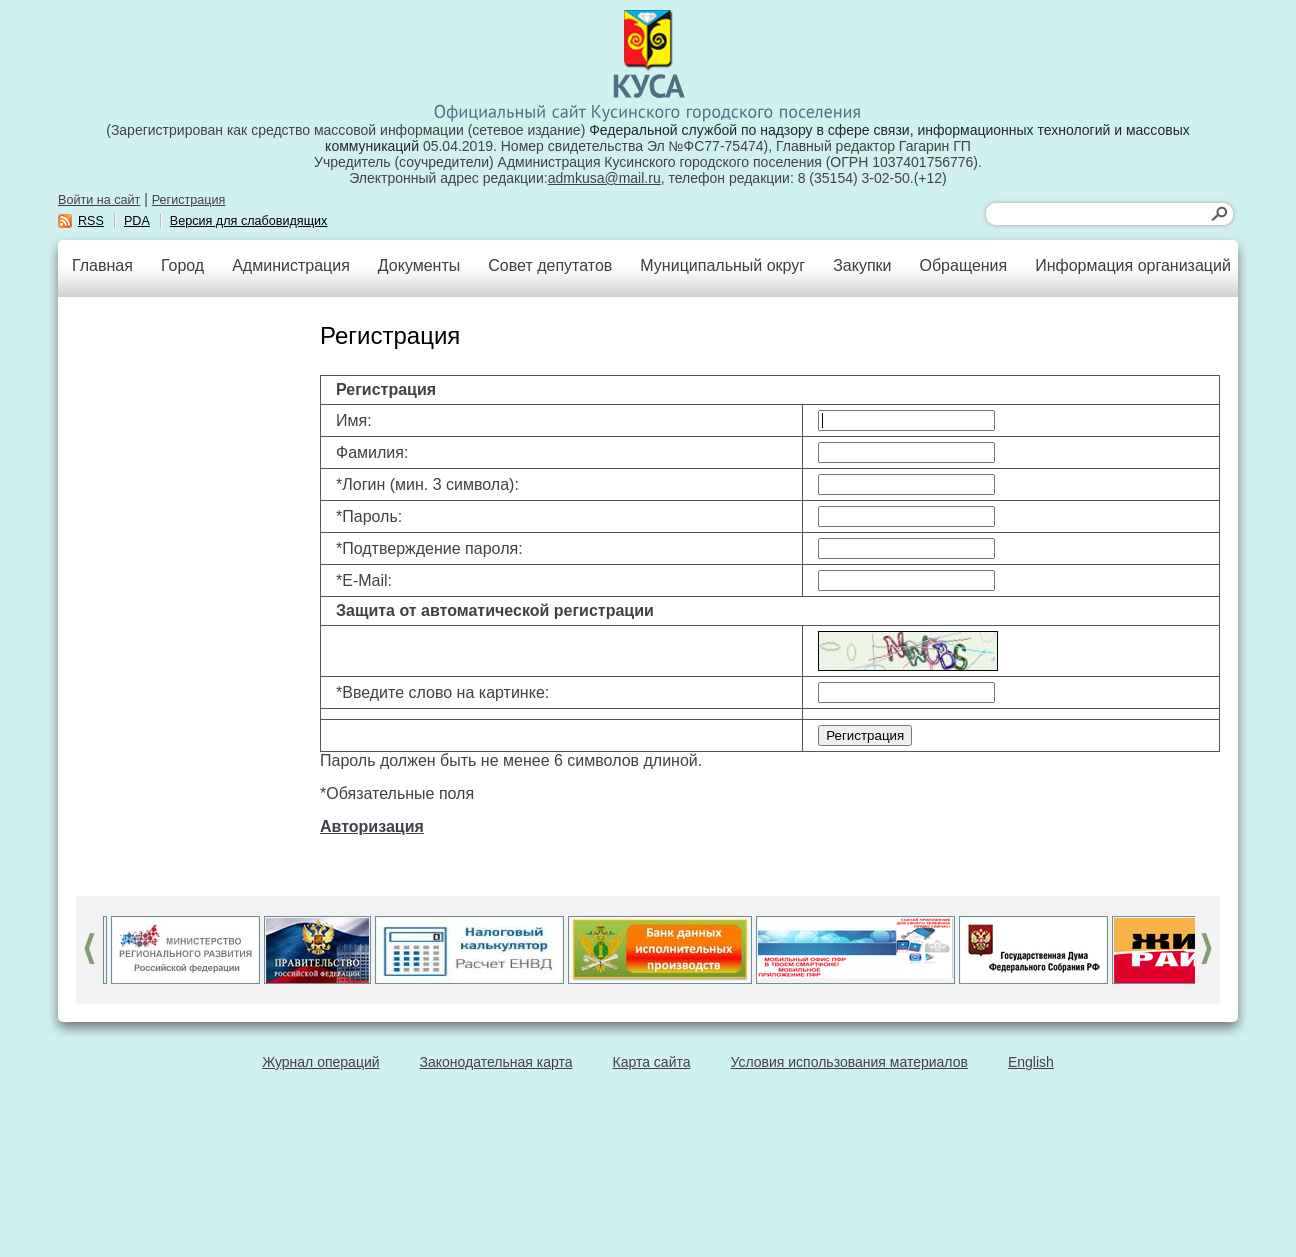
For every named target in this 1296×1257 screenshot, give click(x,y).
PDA (137, 221)
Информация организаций (1133, 265)
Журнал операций (320, 1062)
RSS (91, 221)
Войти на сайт (99, 200)
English (1031, 1062)
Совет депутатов (550, 265)
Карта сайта (652, 1062)
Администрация (291, 265)
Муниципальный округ (722, 265)
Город (182, 265)
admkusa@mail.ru (604, 178)
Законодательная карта (496, 1062)
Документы (419, 265)
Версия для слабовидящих (249, 221)
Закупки (862, 265)
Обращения (963, 265)
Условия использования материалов (849, 1062)
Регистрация (189, 200)
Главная (102, 265)
